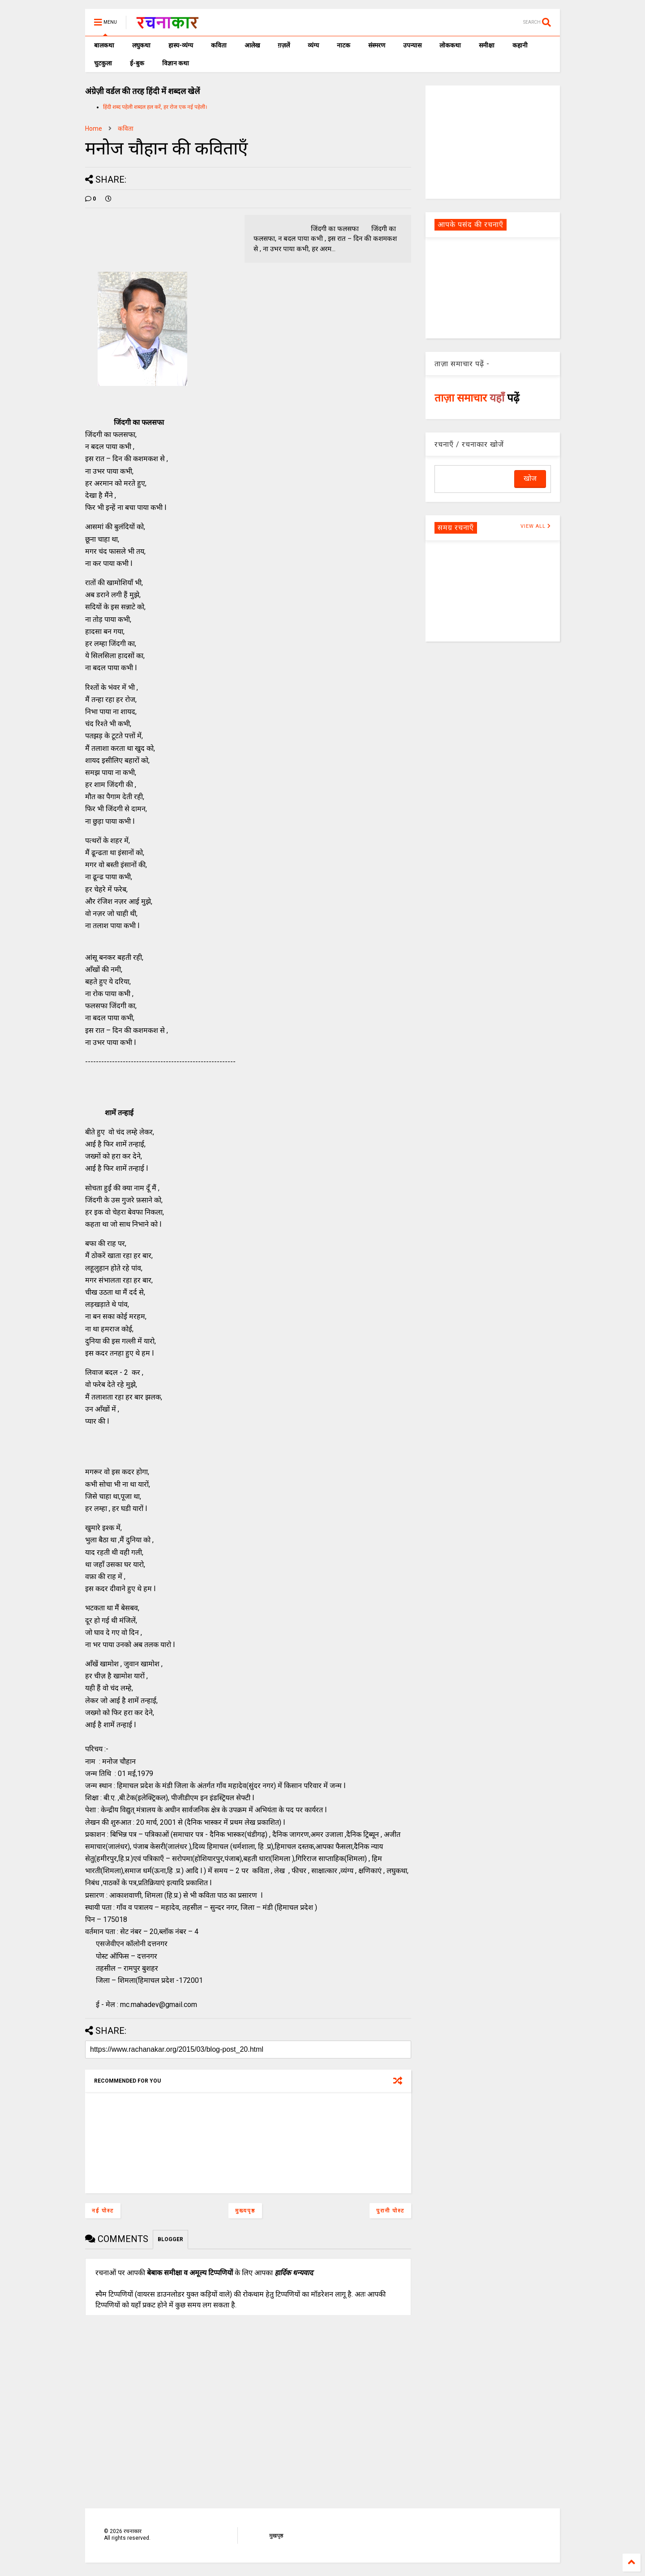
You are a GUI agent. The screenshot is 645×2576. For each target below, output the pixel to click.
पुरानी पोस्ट (390, 2211)
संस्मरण (376, 45)
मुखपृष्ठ (276, 2536)
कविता (219, 45)
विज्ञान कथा (175, 63)
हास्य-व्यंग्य (180, 45)
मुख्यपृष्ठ (245, 2211)
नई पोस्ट (103, 2211)
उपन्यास (412, 45)
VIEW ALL (535, 526)
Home (93, 128)
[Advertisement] (493, 141)
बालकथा (104, 45)
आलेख (252, 45)
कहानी (520, 45)
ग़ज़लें (284, 45)
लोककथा (450, 45)
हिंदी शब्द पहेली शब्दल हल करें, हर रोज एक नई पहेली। (155, 107)
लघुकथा (141, 45)
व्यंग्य (313, 45)
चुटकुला (103, 63)
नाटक (343, 45)
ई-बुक (137, 63)
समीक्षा (486, 45)
